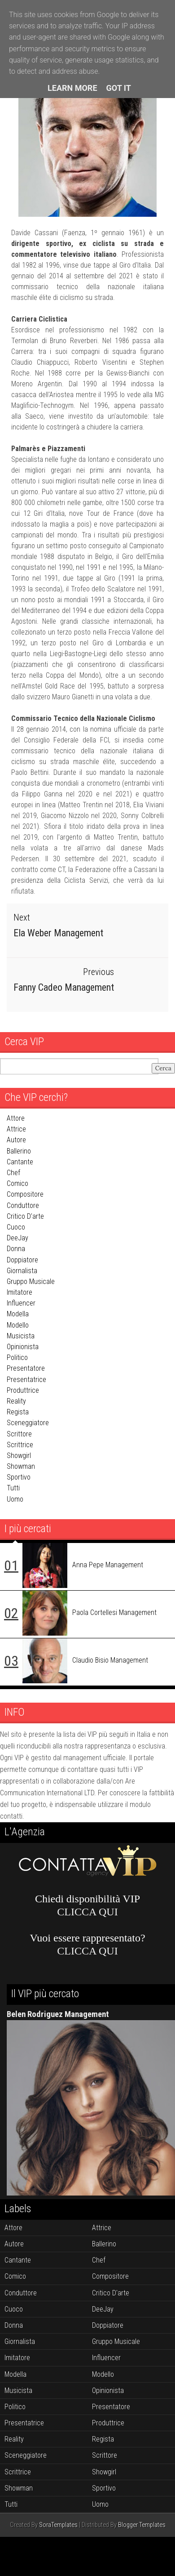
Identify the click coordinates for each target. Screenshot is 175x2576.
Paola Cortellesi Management (114, 1612)
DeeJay (17, 1238)
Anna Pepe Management (107, 1565)
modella (18, 1314)
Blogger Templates (142, 2525)
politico (17, 1357)
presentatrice (26, 1379)
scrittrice (20, 1444)
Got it (118, 88)
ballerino (19, 1151)
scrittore (19, 1433)
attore (16, 1118)
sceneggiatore (28, 1422)
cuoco (16, 1227)
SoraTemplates (58, 2525)
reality (16, 1401)
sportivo (19, 1477)
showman (21, 1466)
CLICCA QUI (87, 1912)
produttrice (23, 1390)
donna (16, 1248)
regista (18, 1412)
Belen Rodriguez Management (58, 2014)
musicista (21, 1336)
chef (13, 1172)
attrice (16, 1129)
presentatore (26, 1368)
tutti (13, 1488)
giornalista (22, 1270)
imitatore (19, 1292)
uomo (15, 1499)
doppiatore (22, 1259)
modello (18, 1325)
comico (17, 1183)
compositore (25, 1194)
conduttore (23, 1205)
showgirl (19, 1455)
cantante (20, 1162)
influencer (21, 1303)
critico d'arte (25, 1216)
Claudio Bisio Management (110, 1660)
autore (16, 1140)
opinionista (23, 1346)
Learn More (72, 88)
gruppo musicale (31, 1281)
